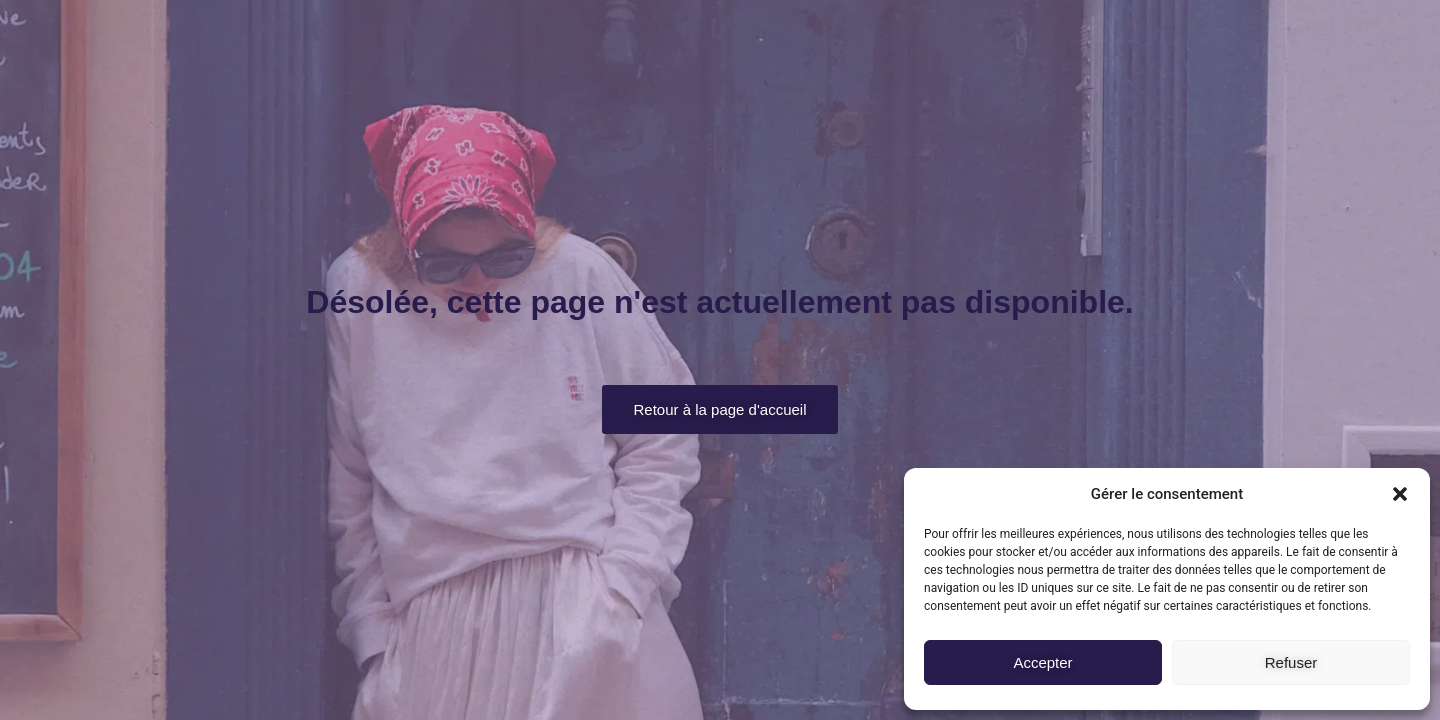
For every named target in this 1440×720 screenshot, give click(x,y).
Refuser (1291, 662)
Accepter (1042, 662)
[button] (1400, 494)
